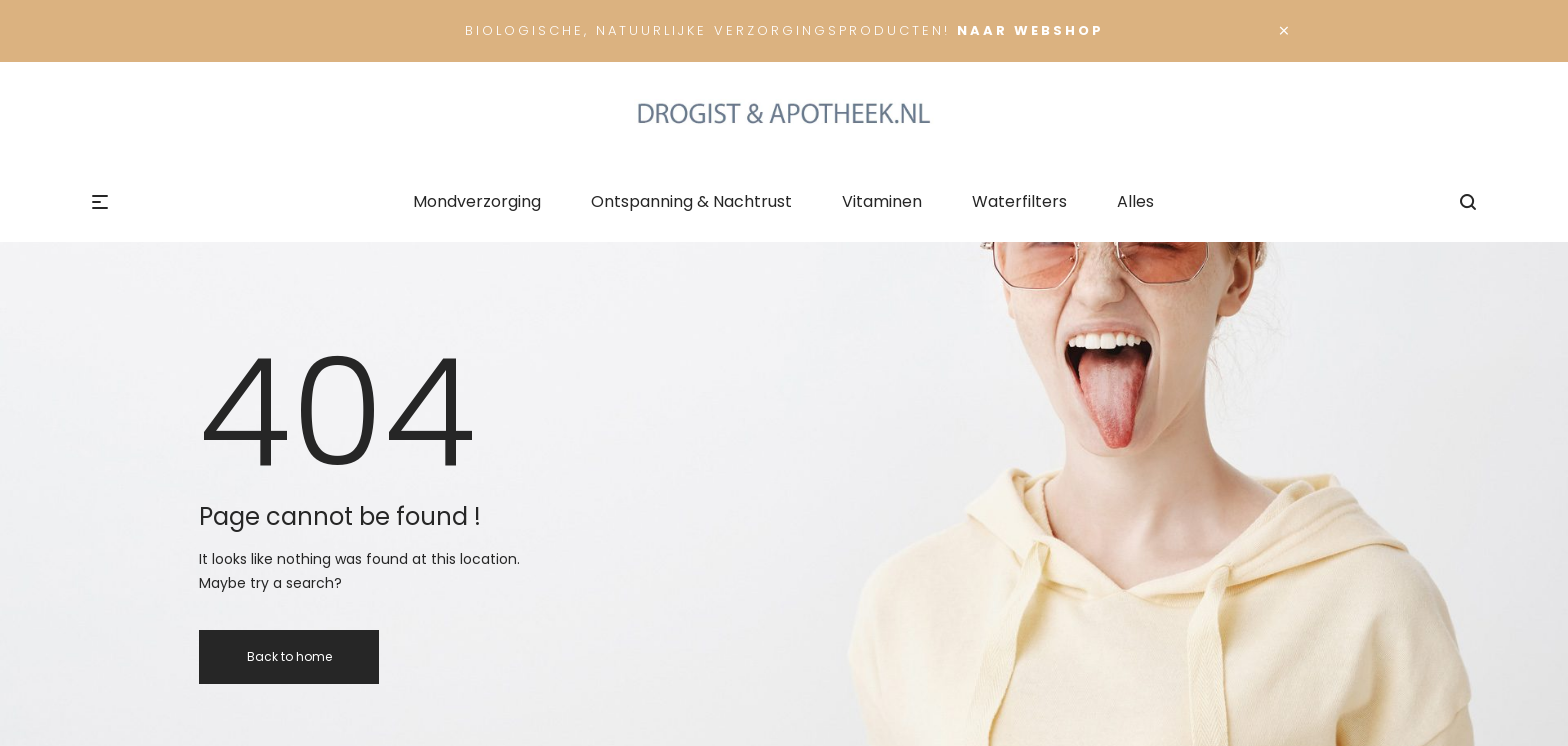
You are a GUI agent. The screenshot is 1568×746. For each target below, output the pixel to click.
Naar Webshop (1030, 30)
